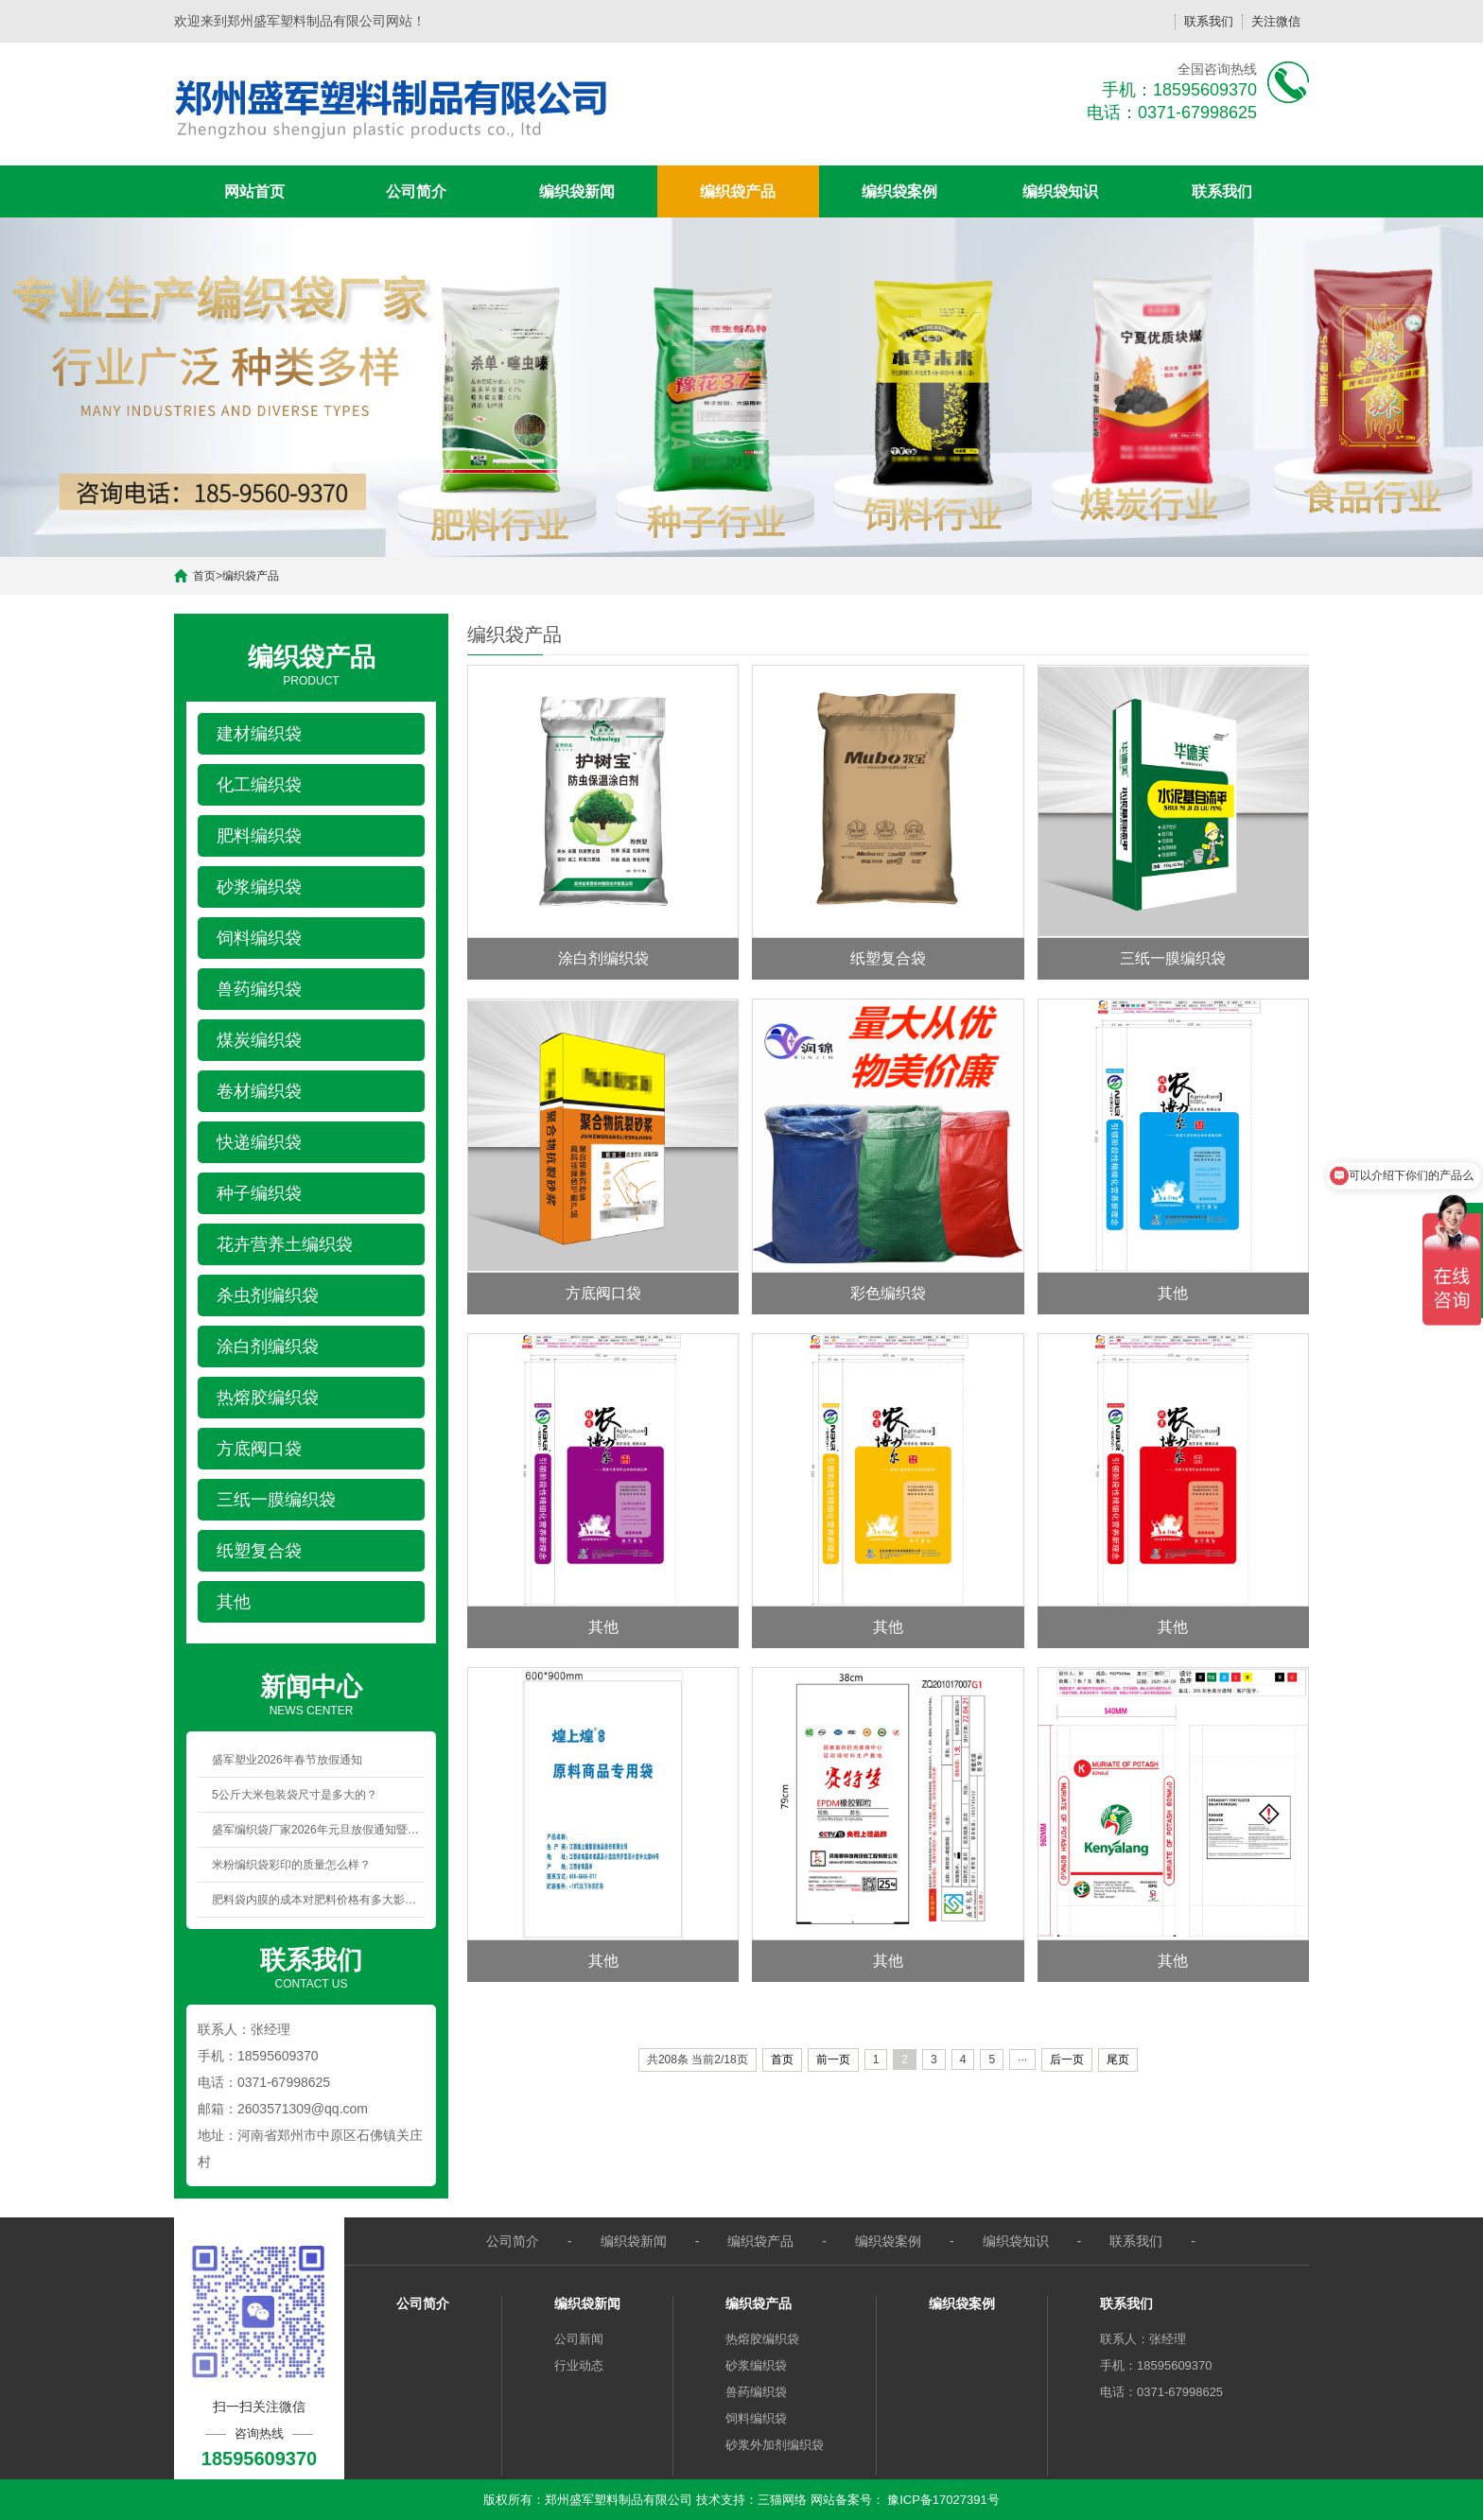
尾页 (1118, 2059)
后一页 (1067, 2059)
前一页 (833, 2059)
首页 (204, 575)
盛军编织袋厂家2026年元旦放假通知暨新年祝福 (318, 1829)
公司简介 (416, 191)
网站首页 (254, 191)
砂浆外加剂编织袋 (774, 2445)
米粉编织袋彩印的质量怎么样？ (291, 1864)
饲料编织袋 (756, 2418)
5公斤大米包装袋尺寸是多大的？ (294, 1794)
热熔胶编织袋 (762, 2339)
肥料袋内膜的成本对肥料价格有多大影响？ (318, 1899)
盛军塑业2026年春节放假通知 (287, 1759)
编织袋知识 (1060, 191)
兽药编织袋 (756, 2392)
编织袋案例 (899, 191)
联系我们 (1208, 21)
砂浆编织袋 (756, 2365)
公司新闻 (578, 2339)
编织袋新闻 (577, 191)
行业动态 (578, 2365)
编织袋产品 (738, 191)
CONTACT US (311, 1966)
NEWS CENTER (311, 1693)
